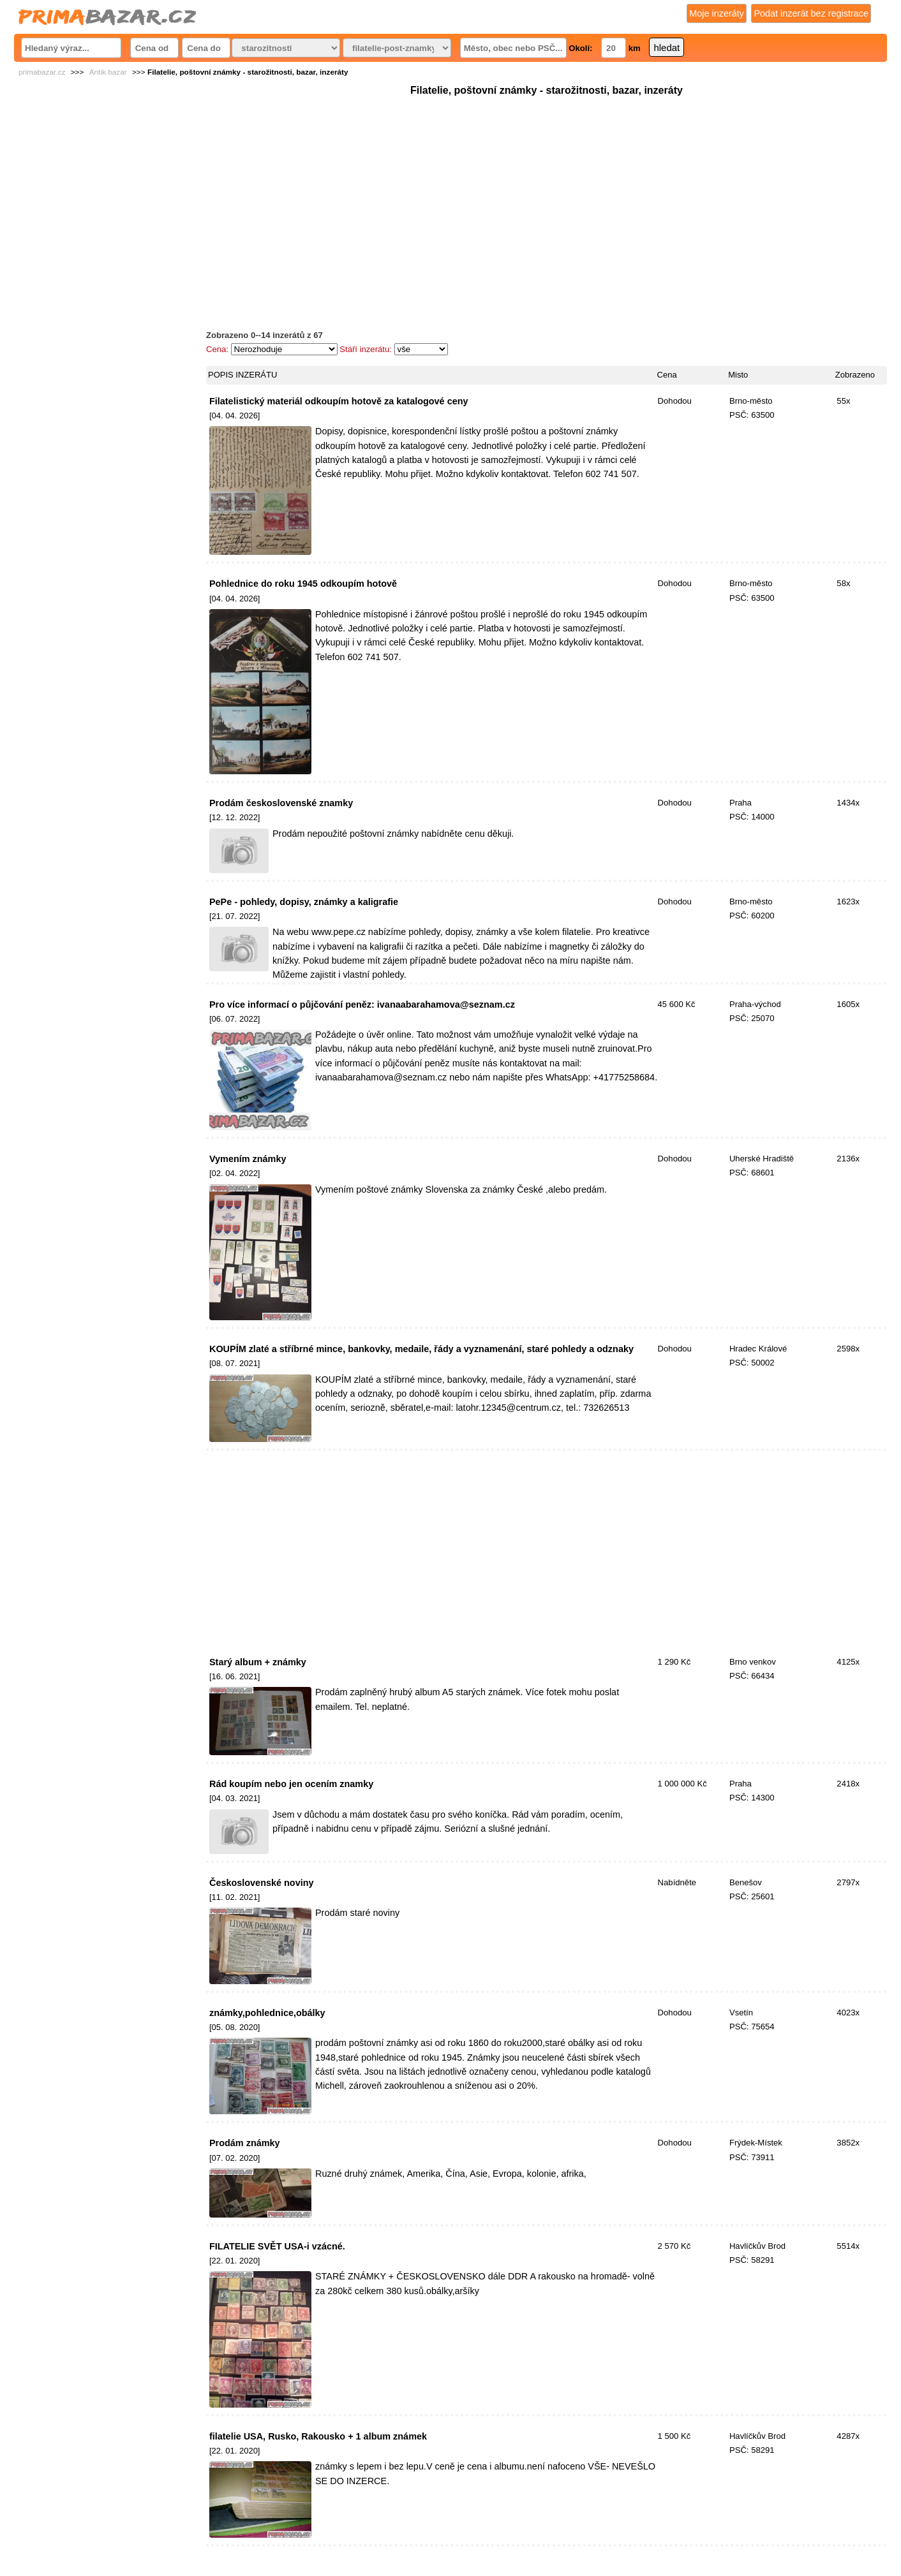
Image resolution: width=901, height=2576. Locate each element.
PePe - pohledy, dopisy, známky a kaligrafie (303, 902)
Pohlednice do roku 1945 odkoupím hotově (303, 583)
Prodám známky (244, 2143)
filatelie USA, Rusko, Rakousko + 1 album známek (318, 2436)
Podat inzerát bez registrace (811, 13)
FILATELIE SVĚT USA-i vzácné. (277, 2246)
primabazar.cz (42, 72)
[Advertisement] (546, 188)
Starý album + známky (257, 1662)
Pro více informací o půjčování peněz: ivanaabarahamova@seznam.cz (362, 1004)
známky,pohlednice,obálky (267, 2013)
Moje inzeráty (716, 13)
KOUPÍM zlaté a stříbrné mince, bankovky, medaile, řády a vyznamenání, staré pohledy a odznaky (421, 1349)
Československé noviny (261, 1883)
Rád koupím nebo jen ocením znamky (291, 1784)
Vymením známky (248, 1159)
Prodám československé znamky (281, 803)
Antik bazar (108, 72)
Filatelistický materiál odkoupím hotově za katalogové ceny (338, 401)
